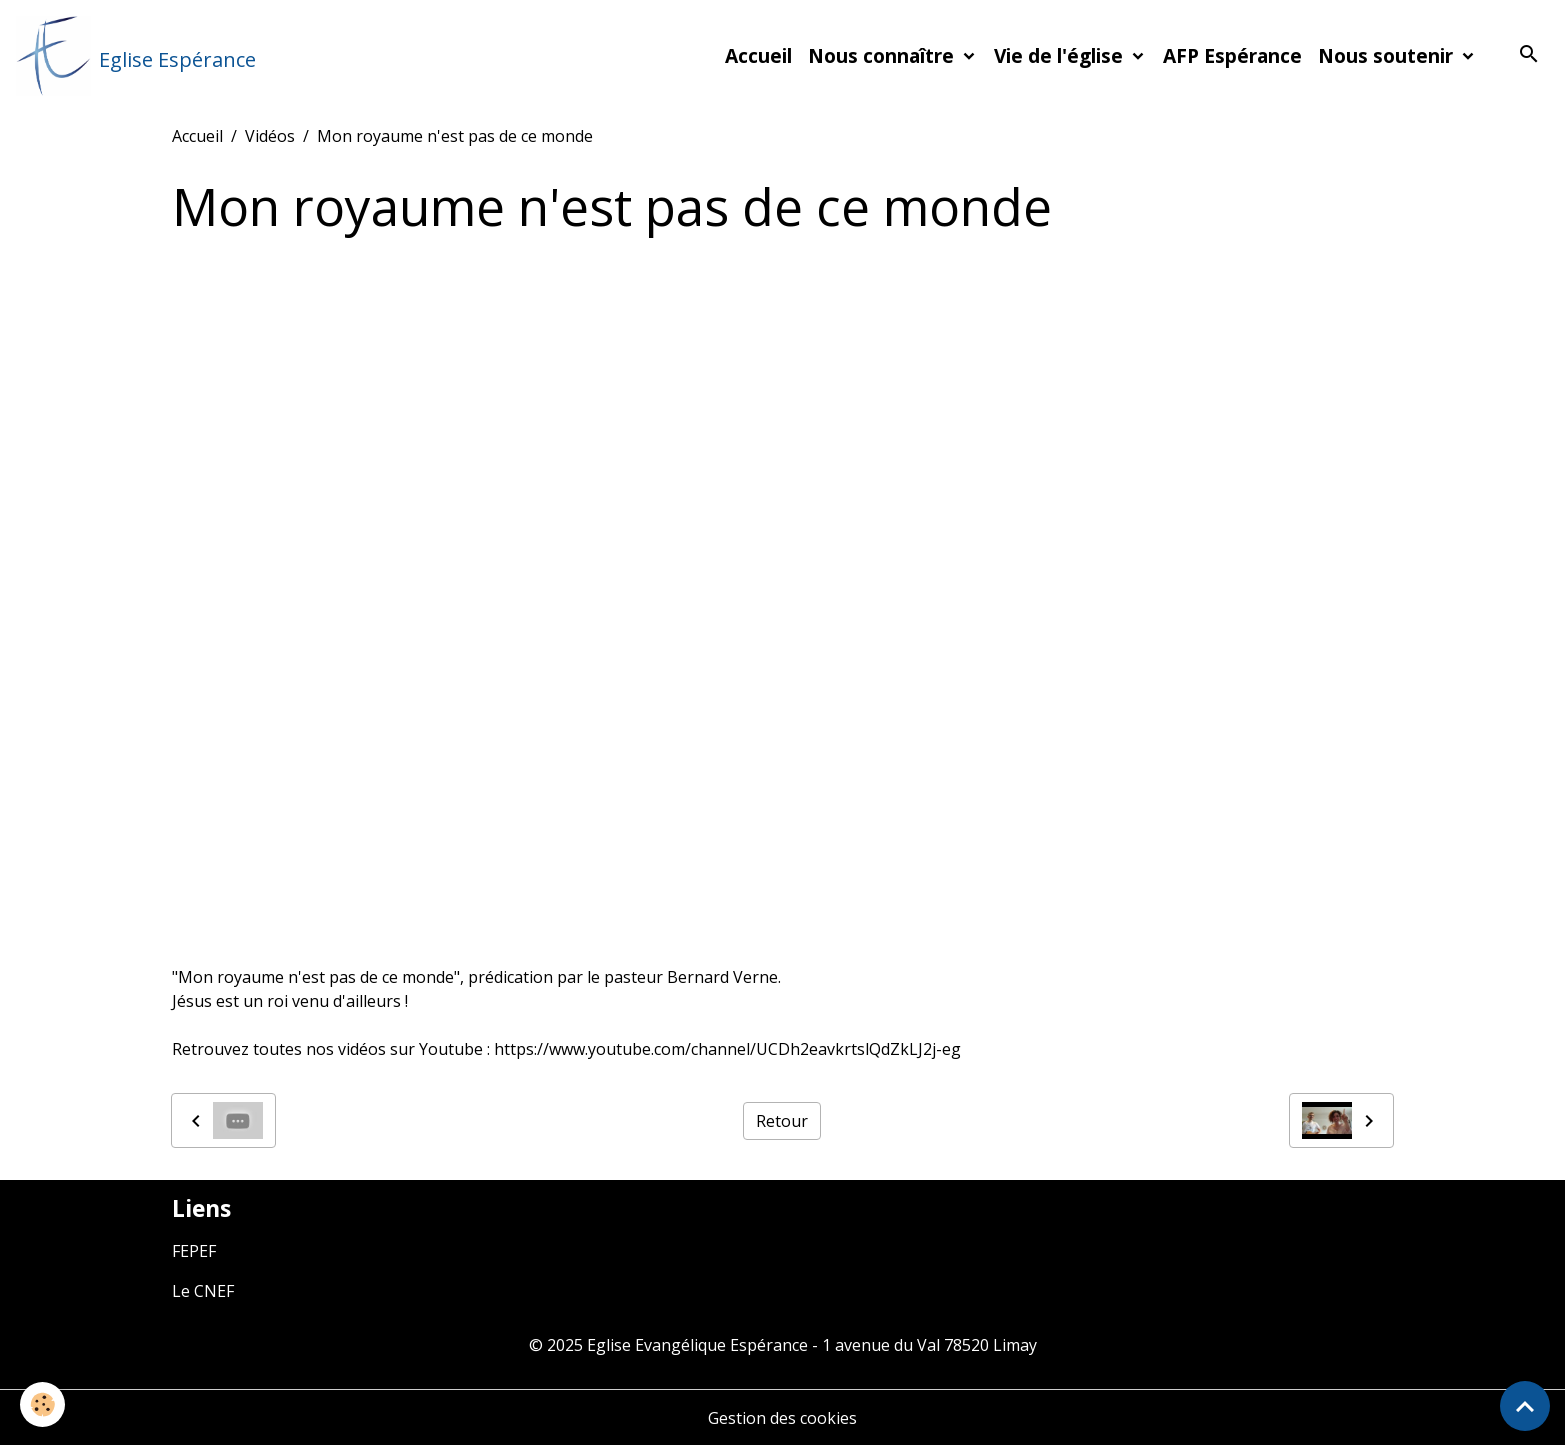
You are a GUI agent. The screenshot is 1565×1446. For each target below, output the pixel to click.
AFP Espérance (1232, 55)
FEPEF (194, 1251)
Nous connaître (883, 55)
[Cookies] (42, 1404)
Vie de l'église (1061, 55)
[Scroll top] (1525, 1406)
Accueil (758, 55)
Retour (782, 1121)
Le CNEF (203, 1291)
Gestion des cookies (782, 1418)
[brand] (136, 56)
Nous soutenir (1388, 55)
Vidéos (270, 136)
